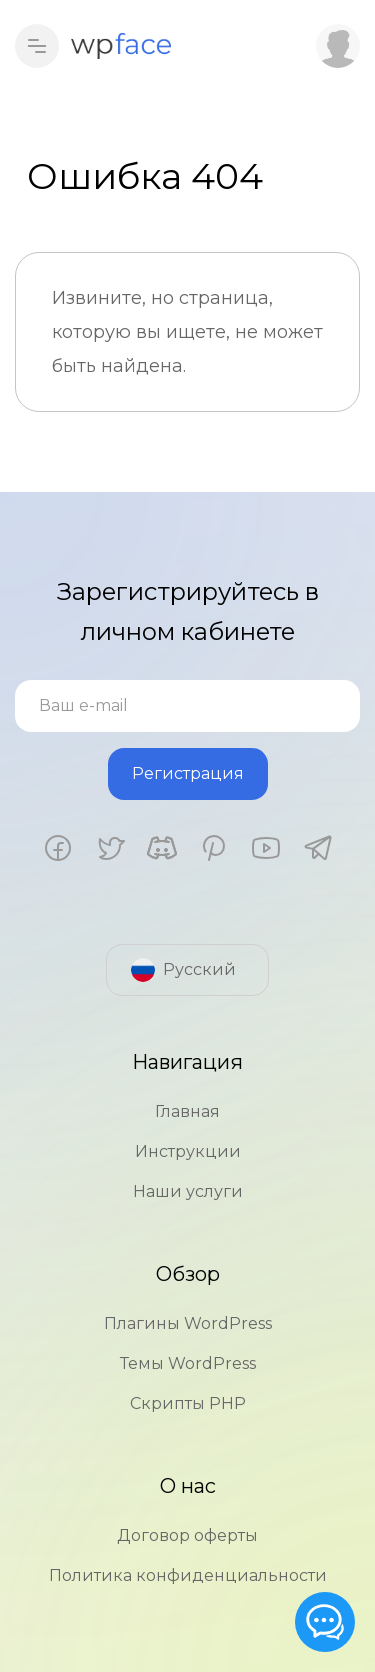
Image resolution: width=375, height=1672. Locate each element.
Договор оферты (187, 1535)
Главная (187, 1111)
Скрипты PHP (188, 1403)
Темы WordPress (188, 1363)
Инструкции (188, 1151)
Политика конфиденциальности (188, 1575)
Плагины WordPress (188, 1323)
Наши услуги (188, 1191)
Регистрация (188, 773)
